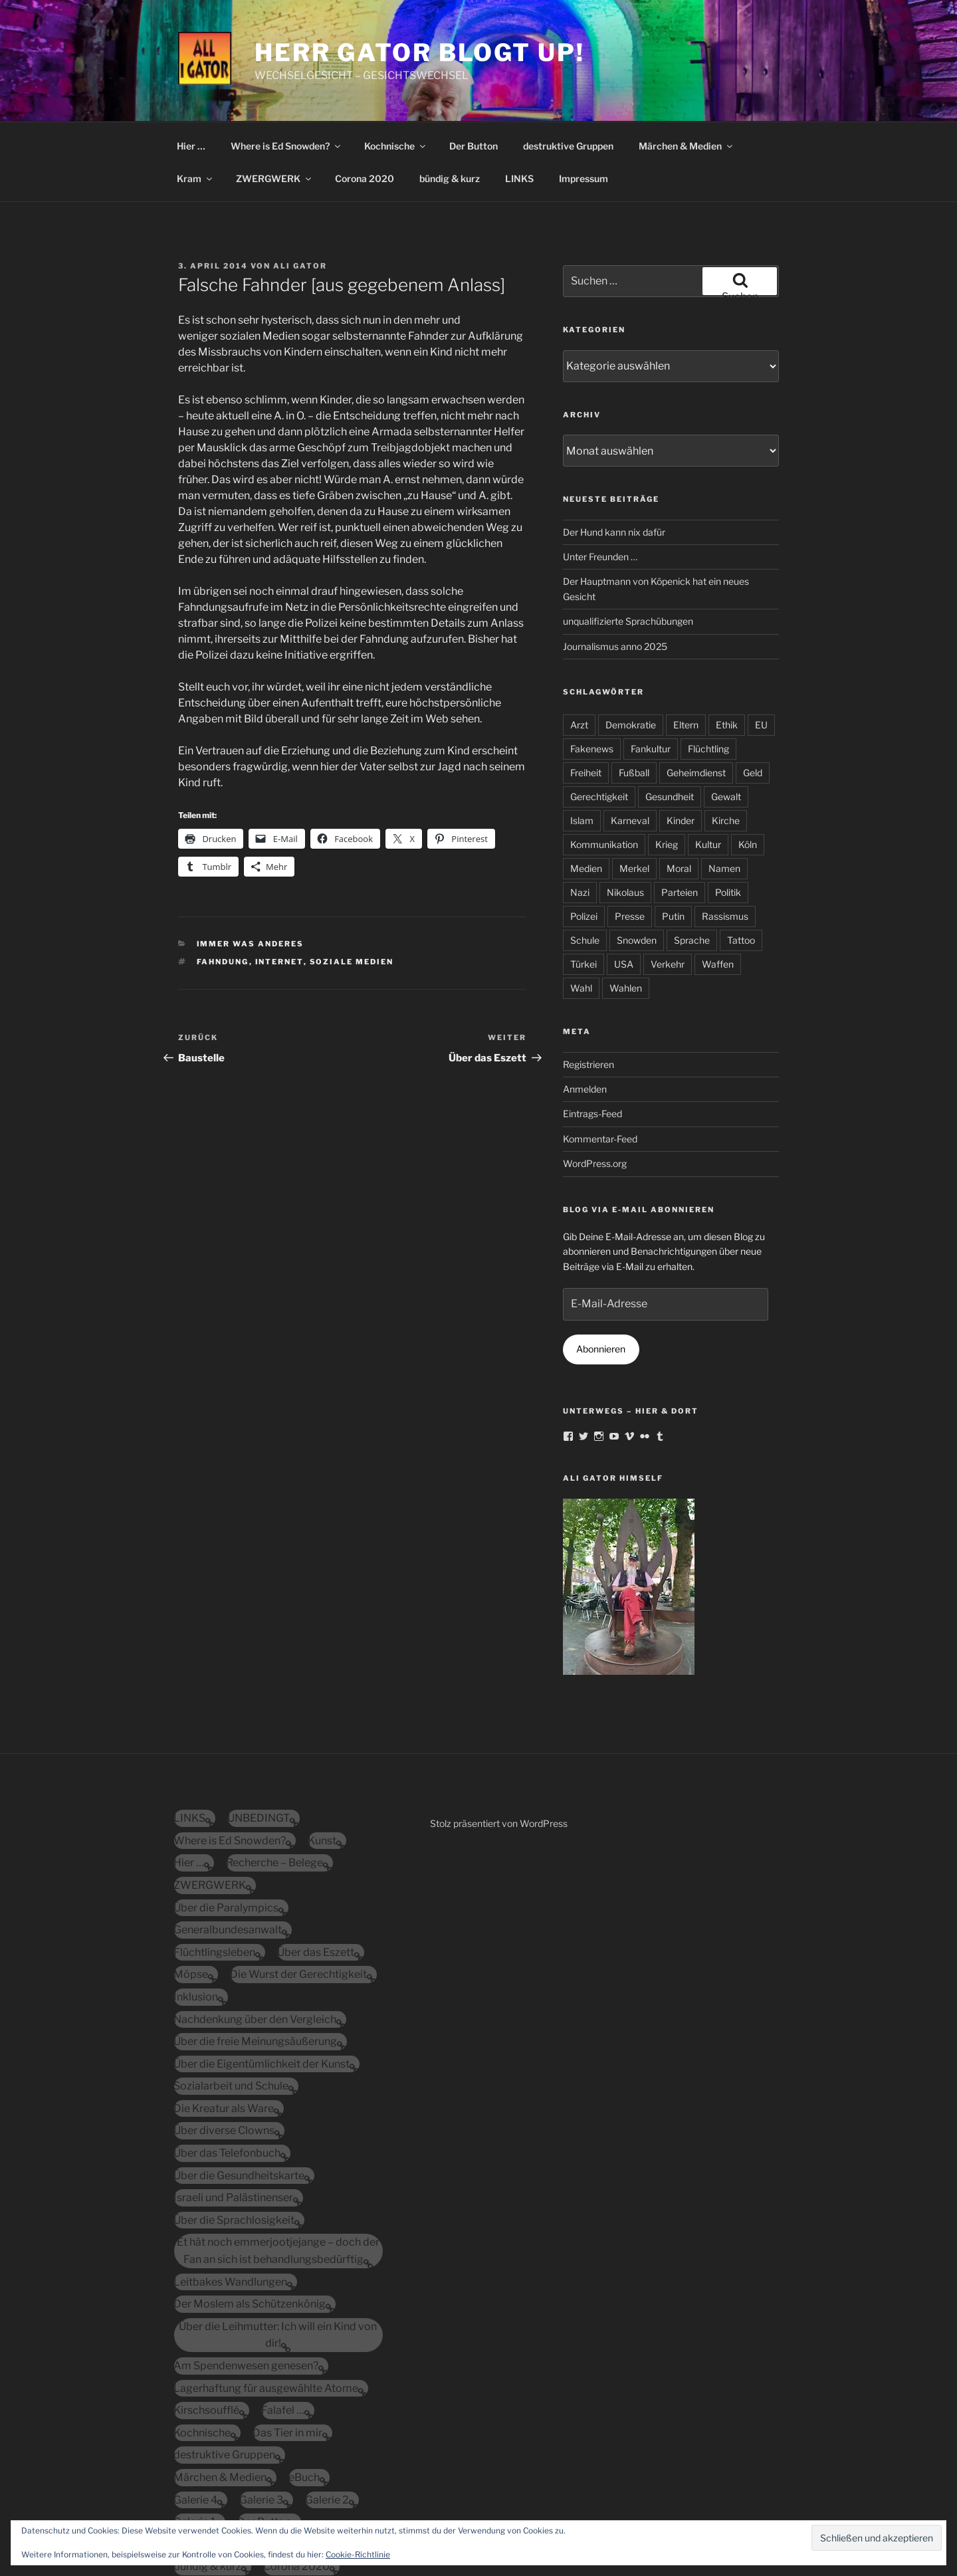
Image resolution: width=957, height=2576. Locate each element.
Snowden (637, 859)
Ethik (727, 644)
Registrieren (588, 984)
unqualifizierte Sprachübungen (628, 540)
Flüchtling (708, 668)
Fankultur (651, 668)
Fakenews (591, 668)
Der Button (473, 65)
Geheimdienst (696, 692)
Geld (752, 692)
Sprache (692, 859)
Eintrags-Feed (592, 1033)
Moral (679, 788)
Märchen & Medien (686, 65)
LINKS (519, 98)
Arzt (579, 644)
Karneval (630, 740)
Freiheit (585, 692)
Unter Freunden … (600, 476)
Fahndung (223, 881)
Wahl (581, 907)
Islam (581, 740)
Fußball (634, 692)
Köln (747, 764)
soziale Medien (352, 881)
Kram (195, 98)
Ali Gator (300, 185)
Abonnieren (600, 1268)
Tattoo (741, 859)
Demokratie (630, 644)
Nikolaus (625, 811)
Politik (728, 811)
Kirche (726, 740)
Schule (584, 859)
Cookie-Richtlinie (358, 2554)
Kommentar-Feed (600, 1058)
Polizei (583, 835)
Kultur (708, 764)
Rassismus (725, 835)
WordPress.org (595, 1083)
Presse (630, 835)
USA (623, 883)
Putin (673, 835)
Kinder (680, 740)
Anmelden (585, 1008)
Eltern (685, 644)
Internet (279, 881)
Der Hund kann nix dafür (614, 451)
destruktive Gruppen (568, 65)
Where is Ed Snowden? (286, 65)
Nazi (579, 811)
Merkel (634, 788)
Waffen (718, 883)
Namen (724, 788)
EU (761, 644)
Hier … (191, 65)
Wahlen (625, 907)
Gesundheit (669, 716)
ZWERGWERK (274, 98)
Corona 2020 (364, 98)
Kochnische (395, 65)
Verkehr (668, 883)
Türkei (583, 883)
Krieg (666, 764)
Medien (586, 788)
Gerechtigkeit (599, 716)
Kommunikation (604, 764)
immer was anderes (250, 863)
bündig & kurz (449, 98)
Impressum (583, 98)
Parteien (679, 811)
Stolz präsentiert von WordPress (499, 1743)
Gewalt (726, 716)
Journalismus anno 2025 (615, 566)
